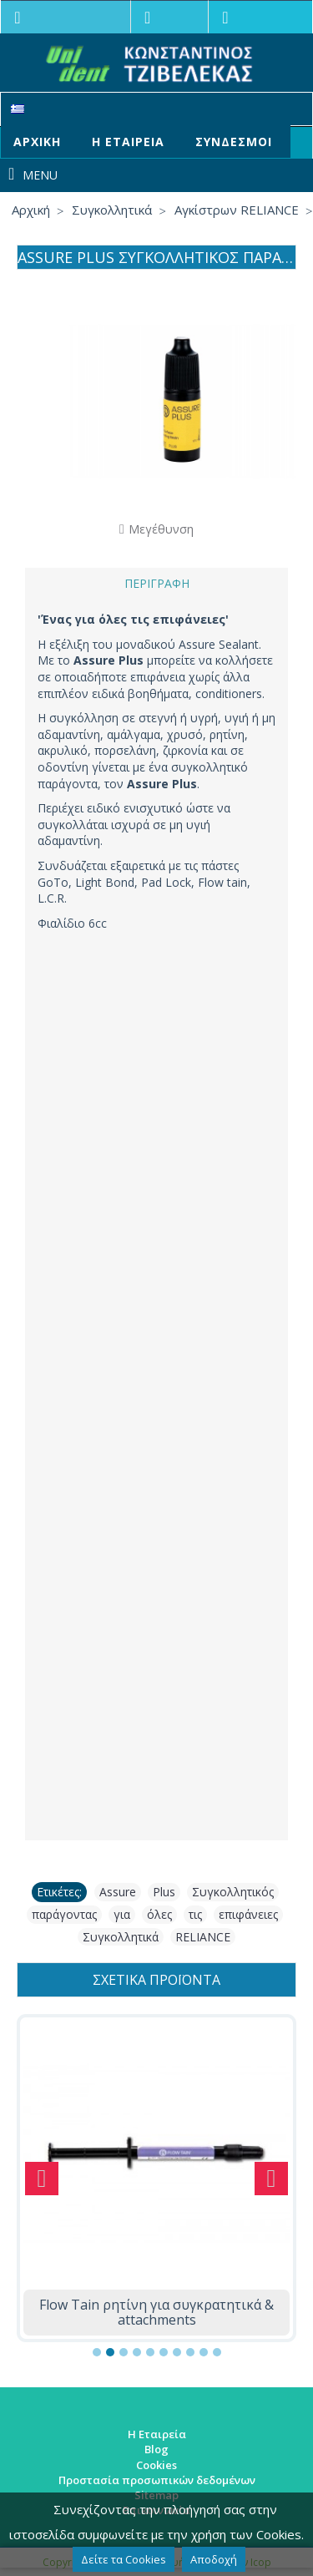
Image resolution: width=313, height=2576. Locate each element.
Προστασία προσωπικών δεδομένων (156, 2479)
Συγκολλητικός (233, 1892)
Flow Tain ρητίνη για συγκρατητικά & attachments (156, 2312)
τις (195, 1914)
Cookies (156, 2464)
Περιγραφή (156, 583)
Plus (164, 1892)
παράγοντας (64, 1914)
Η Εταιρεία (157, 2434)
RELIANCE (202, 1937)
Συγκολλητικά (121, 1937)
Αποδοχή (213, 2559)
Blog (156, 2449)
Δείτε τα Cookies (123, 2559)
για (122, 1914)
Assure (117, 1892)
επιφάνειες (248, 1914)
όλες (159, 1914)
